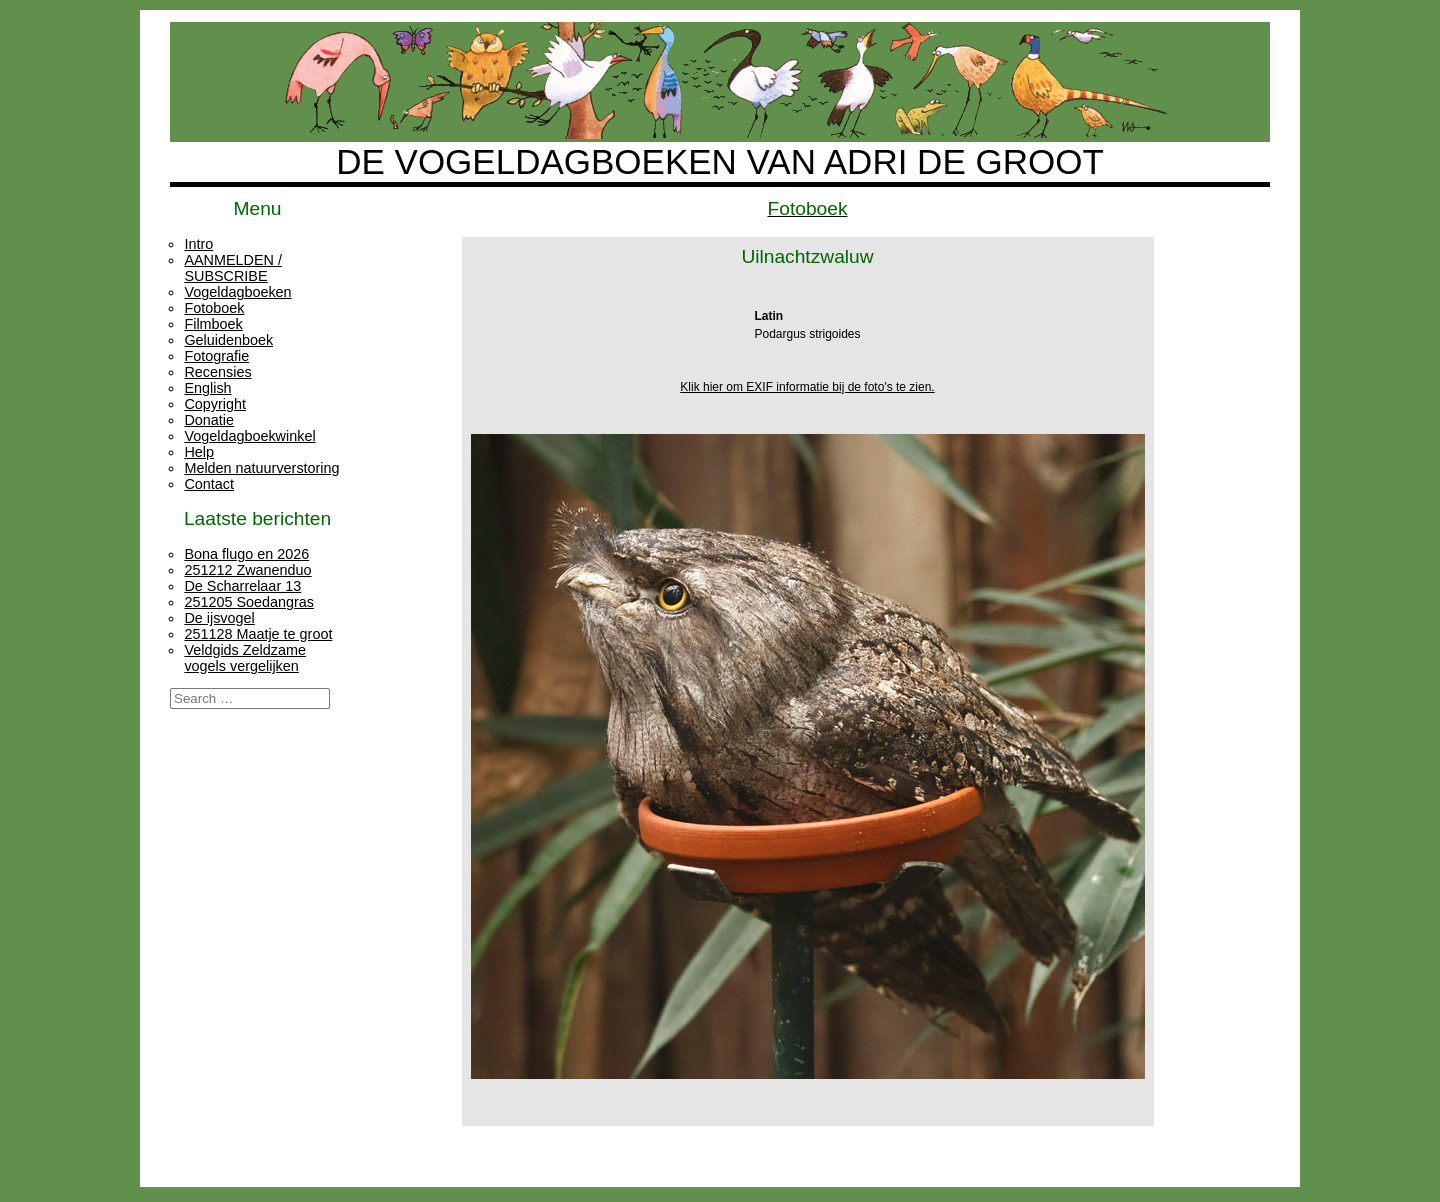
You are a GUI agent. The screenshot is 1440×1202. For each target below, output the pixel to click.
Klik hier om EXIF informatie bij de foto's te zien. (807, 387)
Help (199, 452)
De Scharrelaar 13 (242, 586)
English (207, 388)
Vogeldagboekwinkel (249, 436)
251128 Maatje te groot (258, 634)
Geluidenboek (228, 340)
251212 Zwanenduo (247, 570)
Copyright (215, 404)
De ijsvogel (219, 618)
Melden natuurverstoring (261, 468)
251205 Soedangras (249, 602)
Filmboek (213, 324)
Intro (198, 244)
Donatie (209, 420)
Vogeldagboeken (237, 292)
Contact (209, 484)
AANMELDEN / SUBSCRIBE (233, 268)
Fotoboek (214, 308)
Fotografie (216, 356)
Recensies (217, 372)
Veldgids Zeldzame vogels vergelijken (245, 658)
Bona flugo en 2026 (246, 554)
